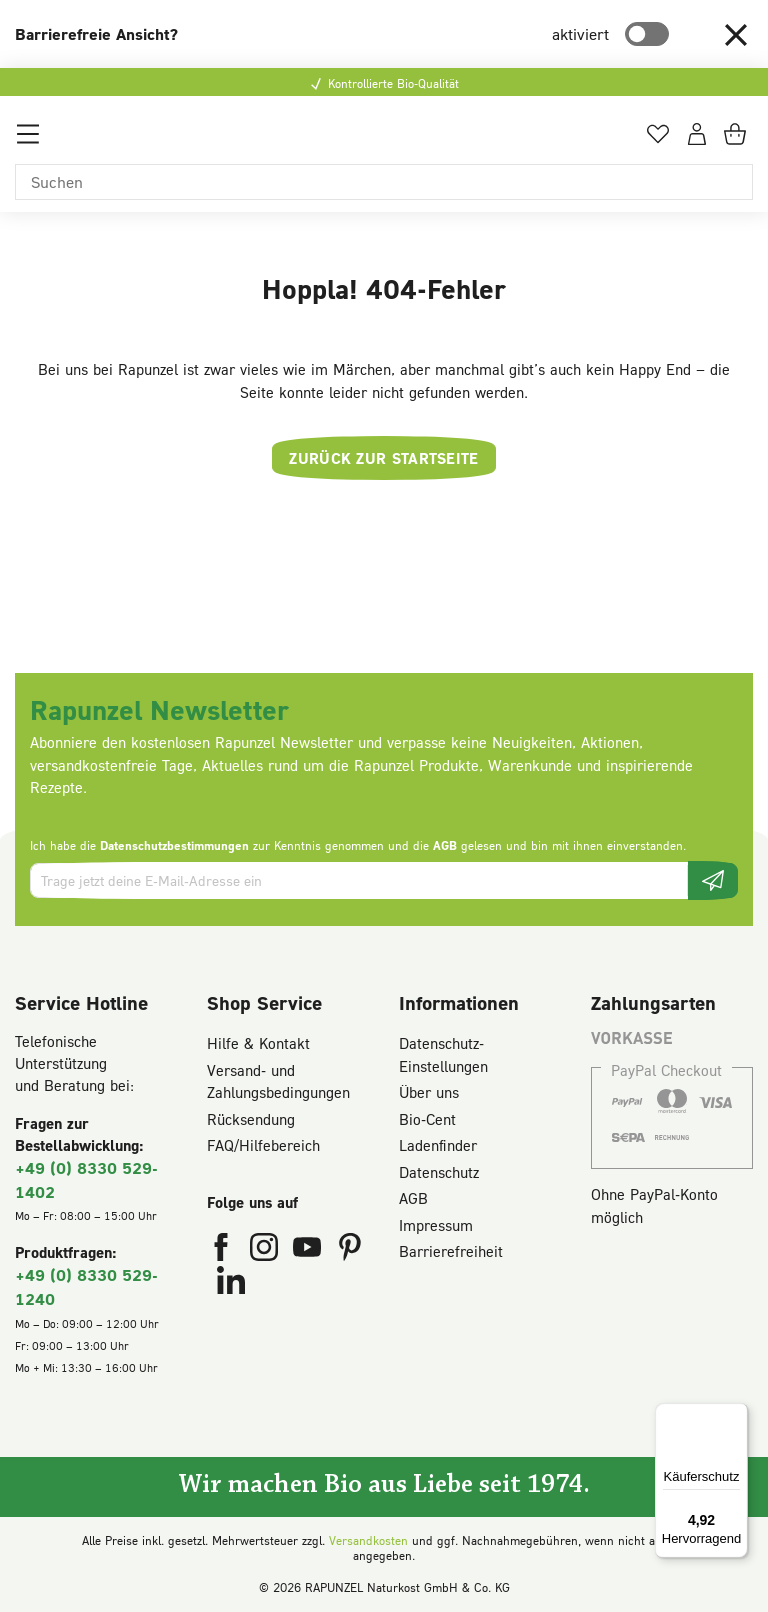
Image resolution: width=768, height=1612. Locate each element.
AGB (445, 845)
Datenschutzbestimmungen (174, 845)
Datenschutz (439, 1172)
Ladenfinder (438, 1145)
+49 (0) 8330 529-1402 (86, 1179)
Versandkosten (368, 1540)
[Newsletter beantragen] (713, 880)
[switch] (647, 34)
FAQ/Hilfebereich (263, 1145)
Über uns (429, 1092)
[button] (736, 34)
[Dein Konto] (697, 141)
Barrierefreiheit (451, 1251)
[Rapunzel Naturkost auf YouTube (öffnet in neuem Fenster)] (309, 1251)
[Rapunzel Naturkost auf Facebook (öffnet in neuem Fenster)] (223, 1251)
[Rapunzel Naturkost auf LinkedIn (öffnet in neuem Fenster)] (231, 1285)
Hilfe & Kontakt (258, 1043)
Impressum (436, 1225)
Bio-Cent (427, 1119)
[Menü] (28, 141)
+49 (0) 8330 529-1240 (86, 1286)
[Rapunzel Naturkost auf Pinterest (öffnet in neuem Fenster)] (350, 1251)
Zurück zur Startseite (383, 458)
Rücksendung (251, 1119)
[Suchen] (384, 182)
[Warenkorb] (738, 141)
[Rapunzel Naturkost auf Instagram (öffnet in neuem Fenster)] (266, 1251)
